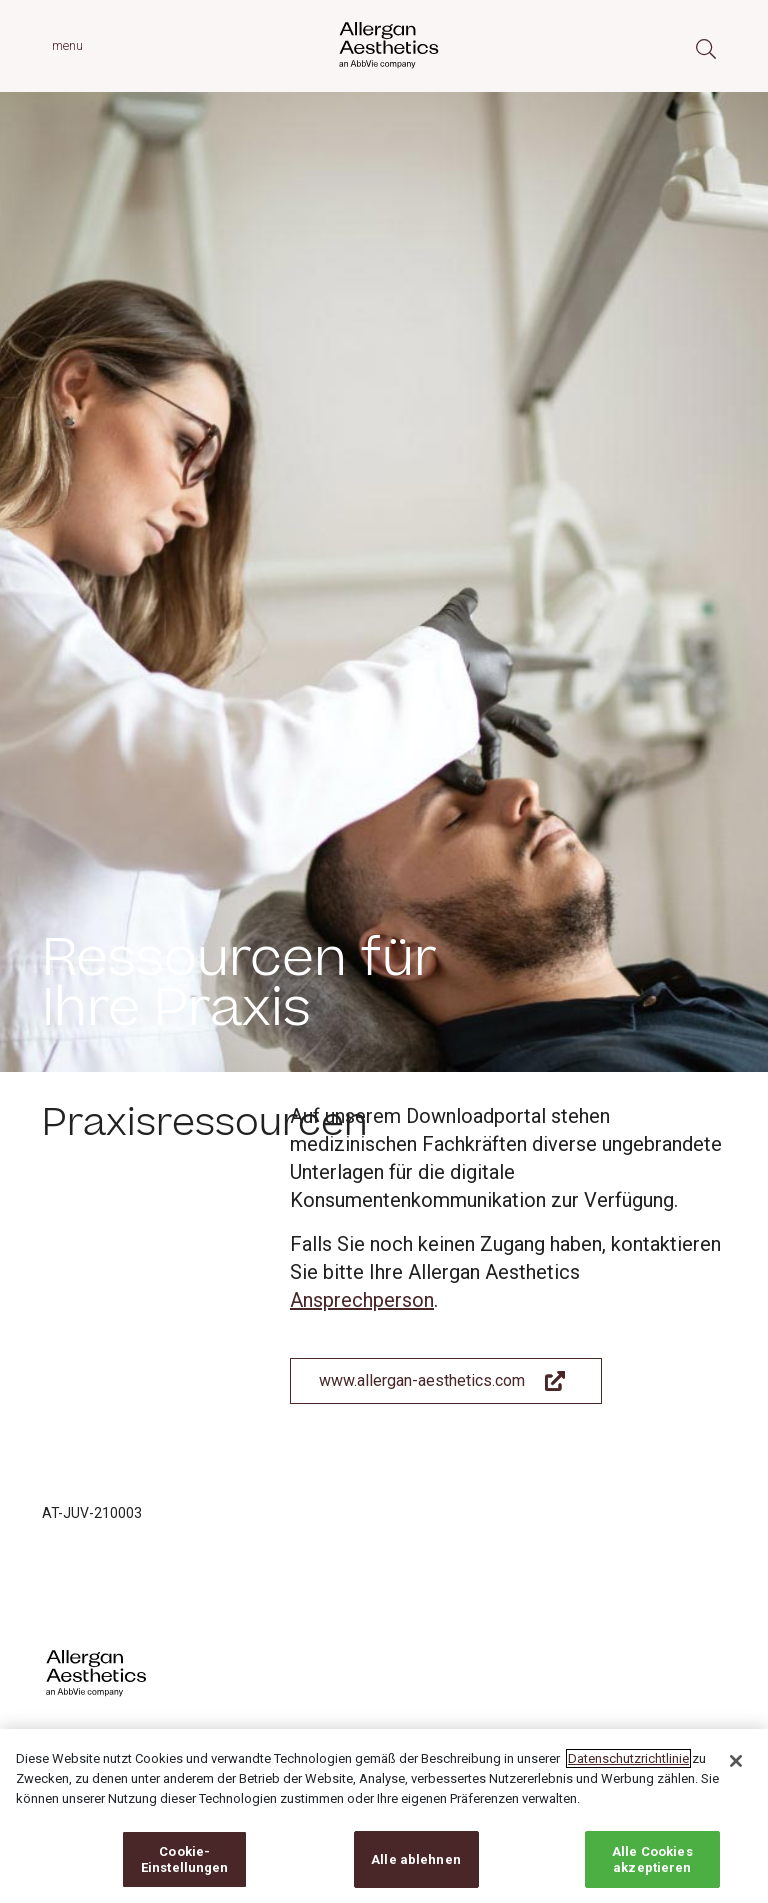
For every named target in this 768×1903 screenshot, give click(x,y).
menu (67, 45)
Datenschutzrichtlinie (628, 1773)
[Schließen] (736, 1776)
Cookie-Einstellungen (185, 1873)
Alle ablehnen (416, 1873)
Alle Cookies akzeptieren (652, 1873)
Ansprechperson (362, 1300)
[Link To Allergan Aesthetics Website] (446, 1381)
